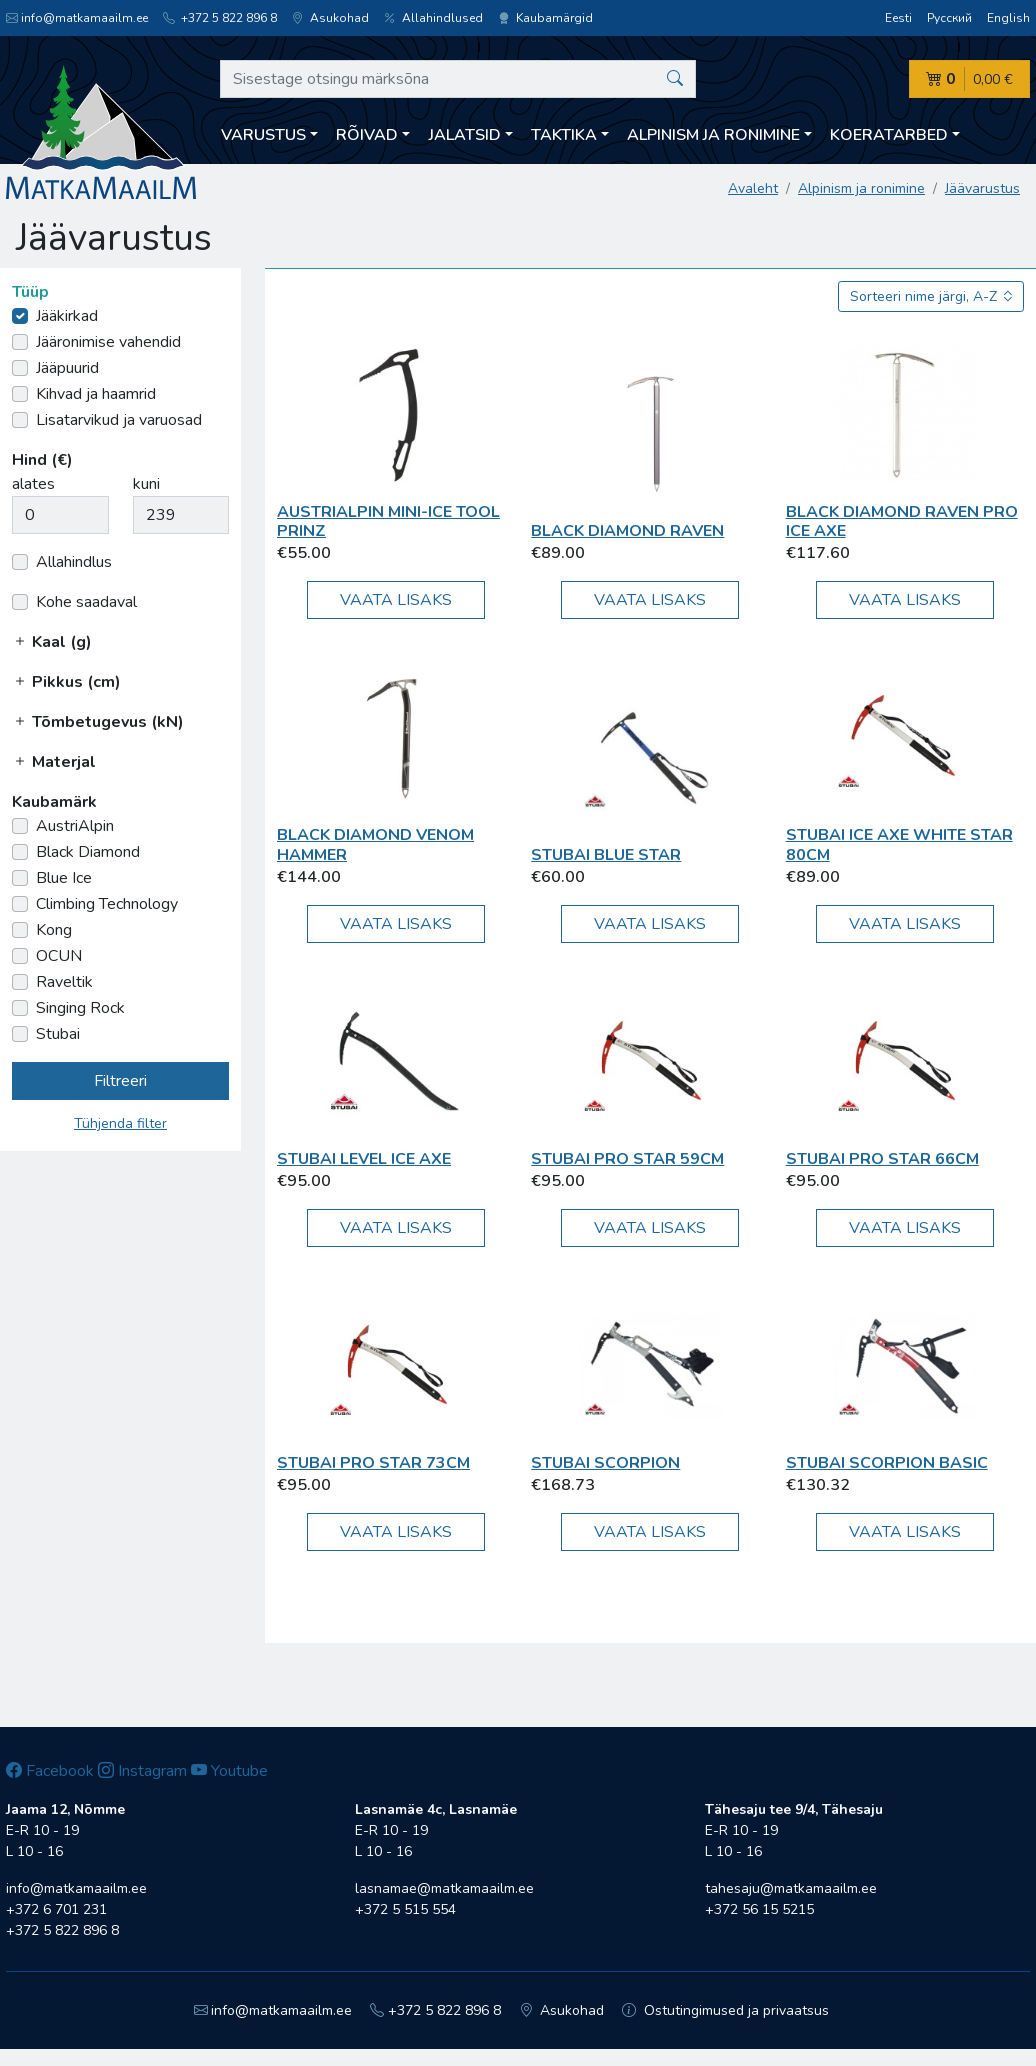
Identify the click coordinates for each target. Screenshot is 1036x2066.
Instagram (142, 1771)
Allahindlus (74, 562)
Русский (949, 18)
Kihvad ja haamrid (96, 394)
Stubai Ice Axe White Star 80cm (899, 844)
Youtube (229, 1771)
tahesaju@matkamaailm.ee (791, 1888)
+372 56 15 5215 (759, 1909)
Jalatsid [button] (465, 135)
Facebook (50, 1771)
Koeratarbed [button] (889, 135)
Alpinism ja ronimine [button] (713, 135)
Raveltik (64, 982)
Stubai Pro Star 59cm (627, 1159)
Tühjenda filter (120, 1123)
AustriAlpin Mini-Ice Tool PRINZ (388, 521)
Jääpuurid (67, 368)
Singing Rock (80, 1008)
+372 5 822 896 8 (220, 18)
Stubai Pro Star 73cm (373, 1463)
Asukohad (330, 18)
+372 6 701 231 (56, 1909)
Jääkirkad (67, 316)
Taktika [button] (564, 135)
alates (33, 484)
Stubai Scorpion (605, 1463)
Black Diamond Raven (627, 531)
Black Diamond (88, 852)
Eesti (898, 18)
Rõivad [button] (367, 135)
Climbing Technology (107, 904)
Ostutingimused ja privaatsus (725, 2010)
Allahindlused (433, 18)
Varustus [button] (263, 135)
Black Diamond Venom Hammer (375, 844)
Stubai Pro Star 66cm (882, 1159)
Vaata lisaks (396, 600)
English (1008, 18)
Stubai (58, 1034)
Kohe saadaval (86, 602)
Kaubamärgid (545, 18)
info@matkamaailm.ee (77, 18)
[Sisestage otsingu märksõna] (458, 79)
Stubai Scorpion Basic (887, 1463)
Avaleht (753, 188)
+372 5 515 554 (405, 1909)
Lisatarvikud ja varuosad (119, 420)
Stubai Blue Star (606, 855)
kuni (146, 484)
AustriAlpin (75, 826)
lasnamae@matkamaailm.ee (444, 1888)
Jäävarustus (982, 188)
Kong (54, 930)
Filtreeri (120, 1081)
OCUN (59, 956)
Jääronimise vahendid (108, 342)
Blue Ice (64, 878)
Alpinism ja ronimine (861, 188)
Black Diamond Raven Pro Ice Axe (902, 521)
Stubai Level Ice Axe (364, 1159)
